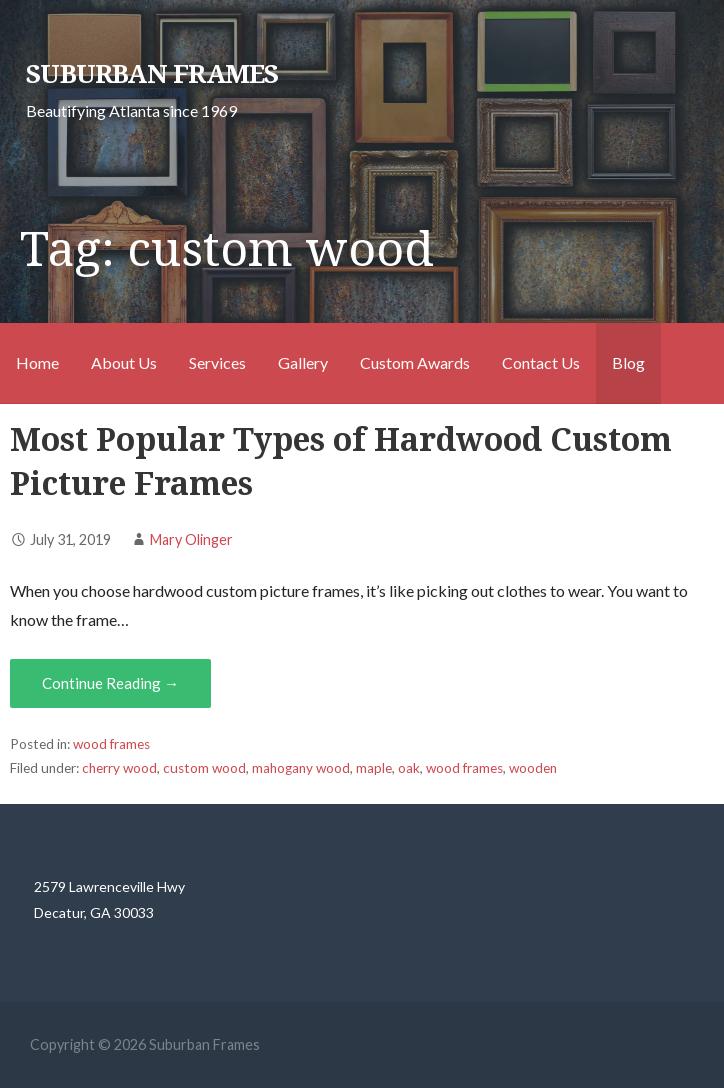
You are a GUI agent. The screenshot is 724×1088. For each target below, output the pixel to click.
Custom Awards (415, 362)
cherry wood (119, 768)
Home (37, 362)
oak (409, 768)
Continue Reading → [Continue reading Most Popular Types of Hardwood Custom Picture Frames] (110, 683)
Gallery (303, 362)
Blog (628, 362)
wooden (533, 768)
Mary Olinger (191, 539)
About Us (124, 362)
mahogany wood (301, 768)
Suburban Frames (152, 74)
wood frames (111, 744)
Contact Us (541, 362)
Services (217, 362)
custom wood (204, 768)
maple (374, 768)
